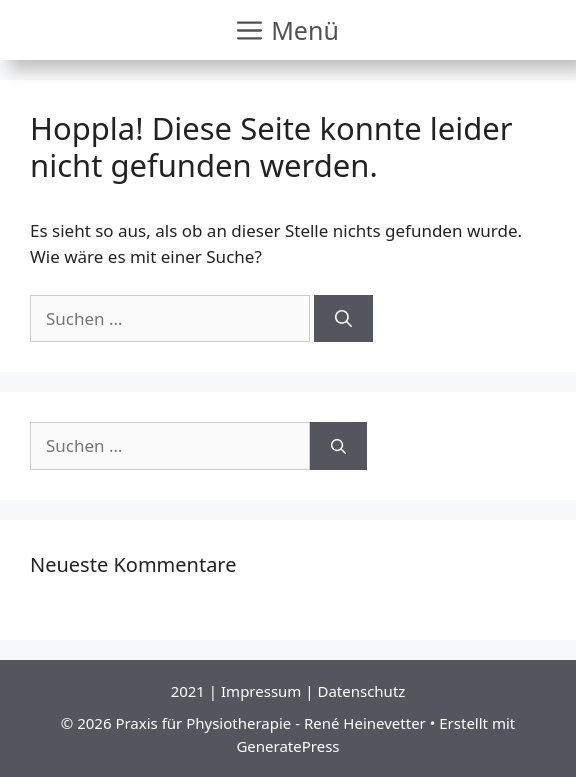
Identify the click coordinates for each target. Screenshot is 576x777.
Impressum (261, 691)
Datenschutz (361, 691)
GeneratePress (287, 746)
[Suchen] (343, 319)
